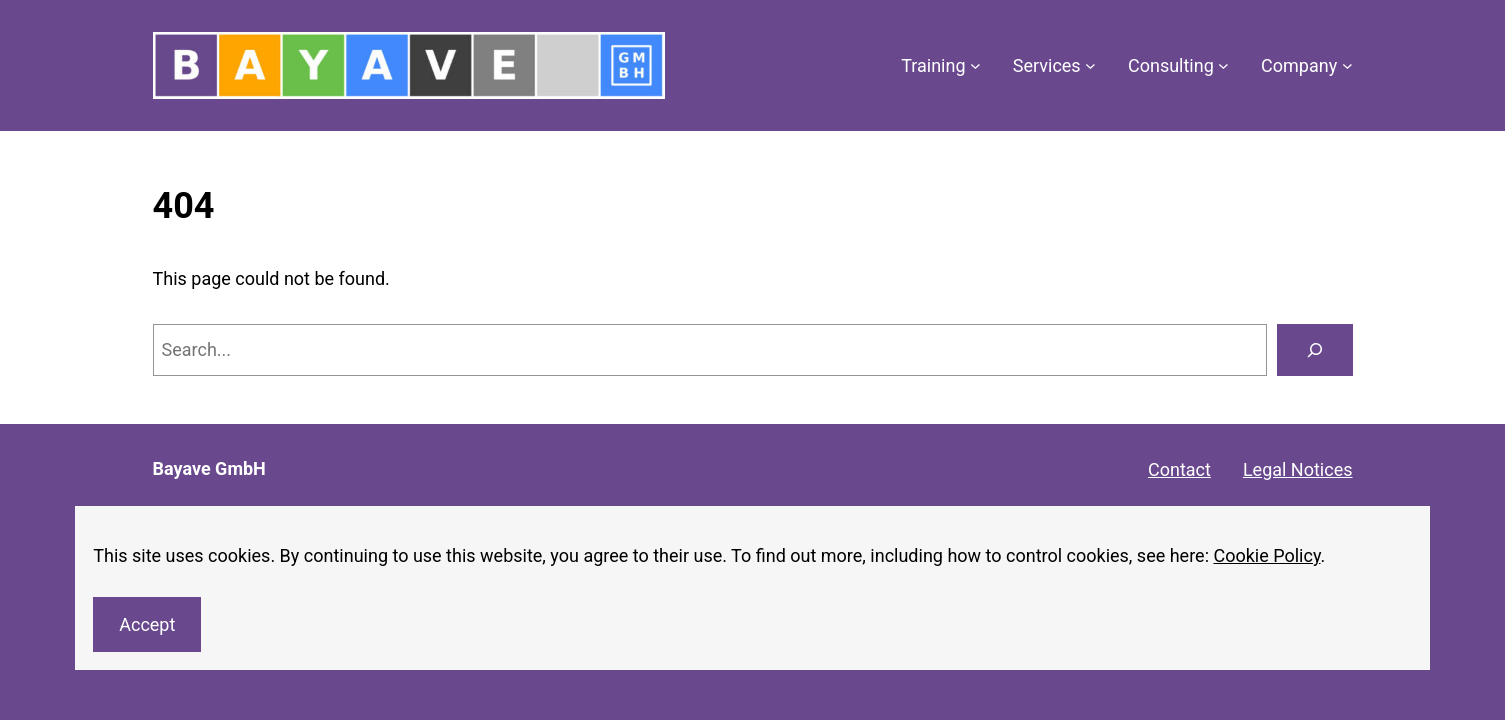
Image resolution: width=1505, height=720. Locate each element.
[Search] (1315, 350)
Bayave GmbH (209, 468)
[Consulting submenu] (1223, 65)
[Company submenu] (1347, 65)
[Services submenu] (1090, 65)
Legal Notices (1298, 469)
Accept (147, 624)
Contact (1179, 469)
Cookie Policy (1266, 555)
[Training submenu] (975, 65)
